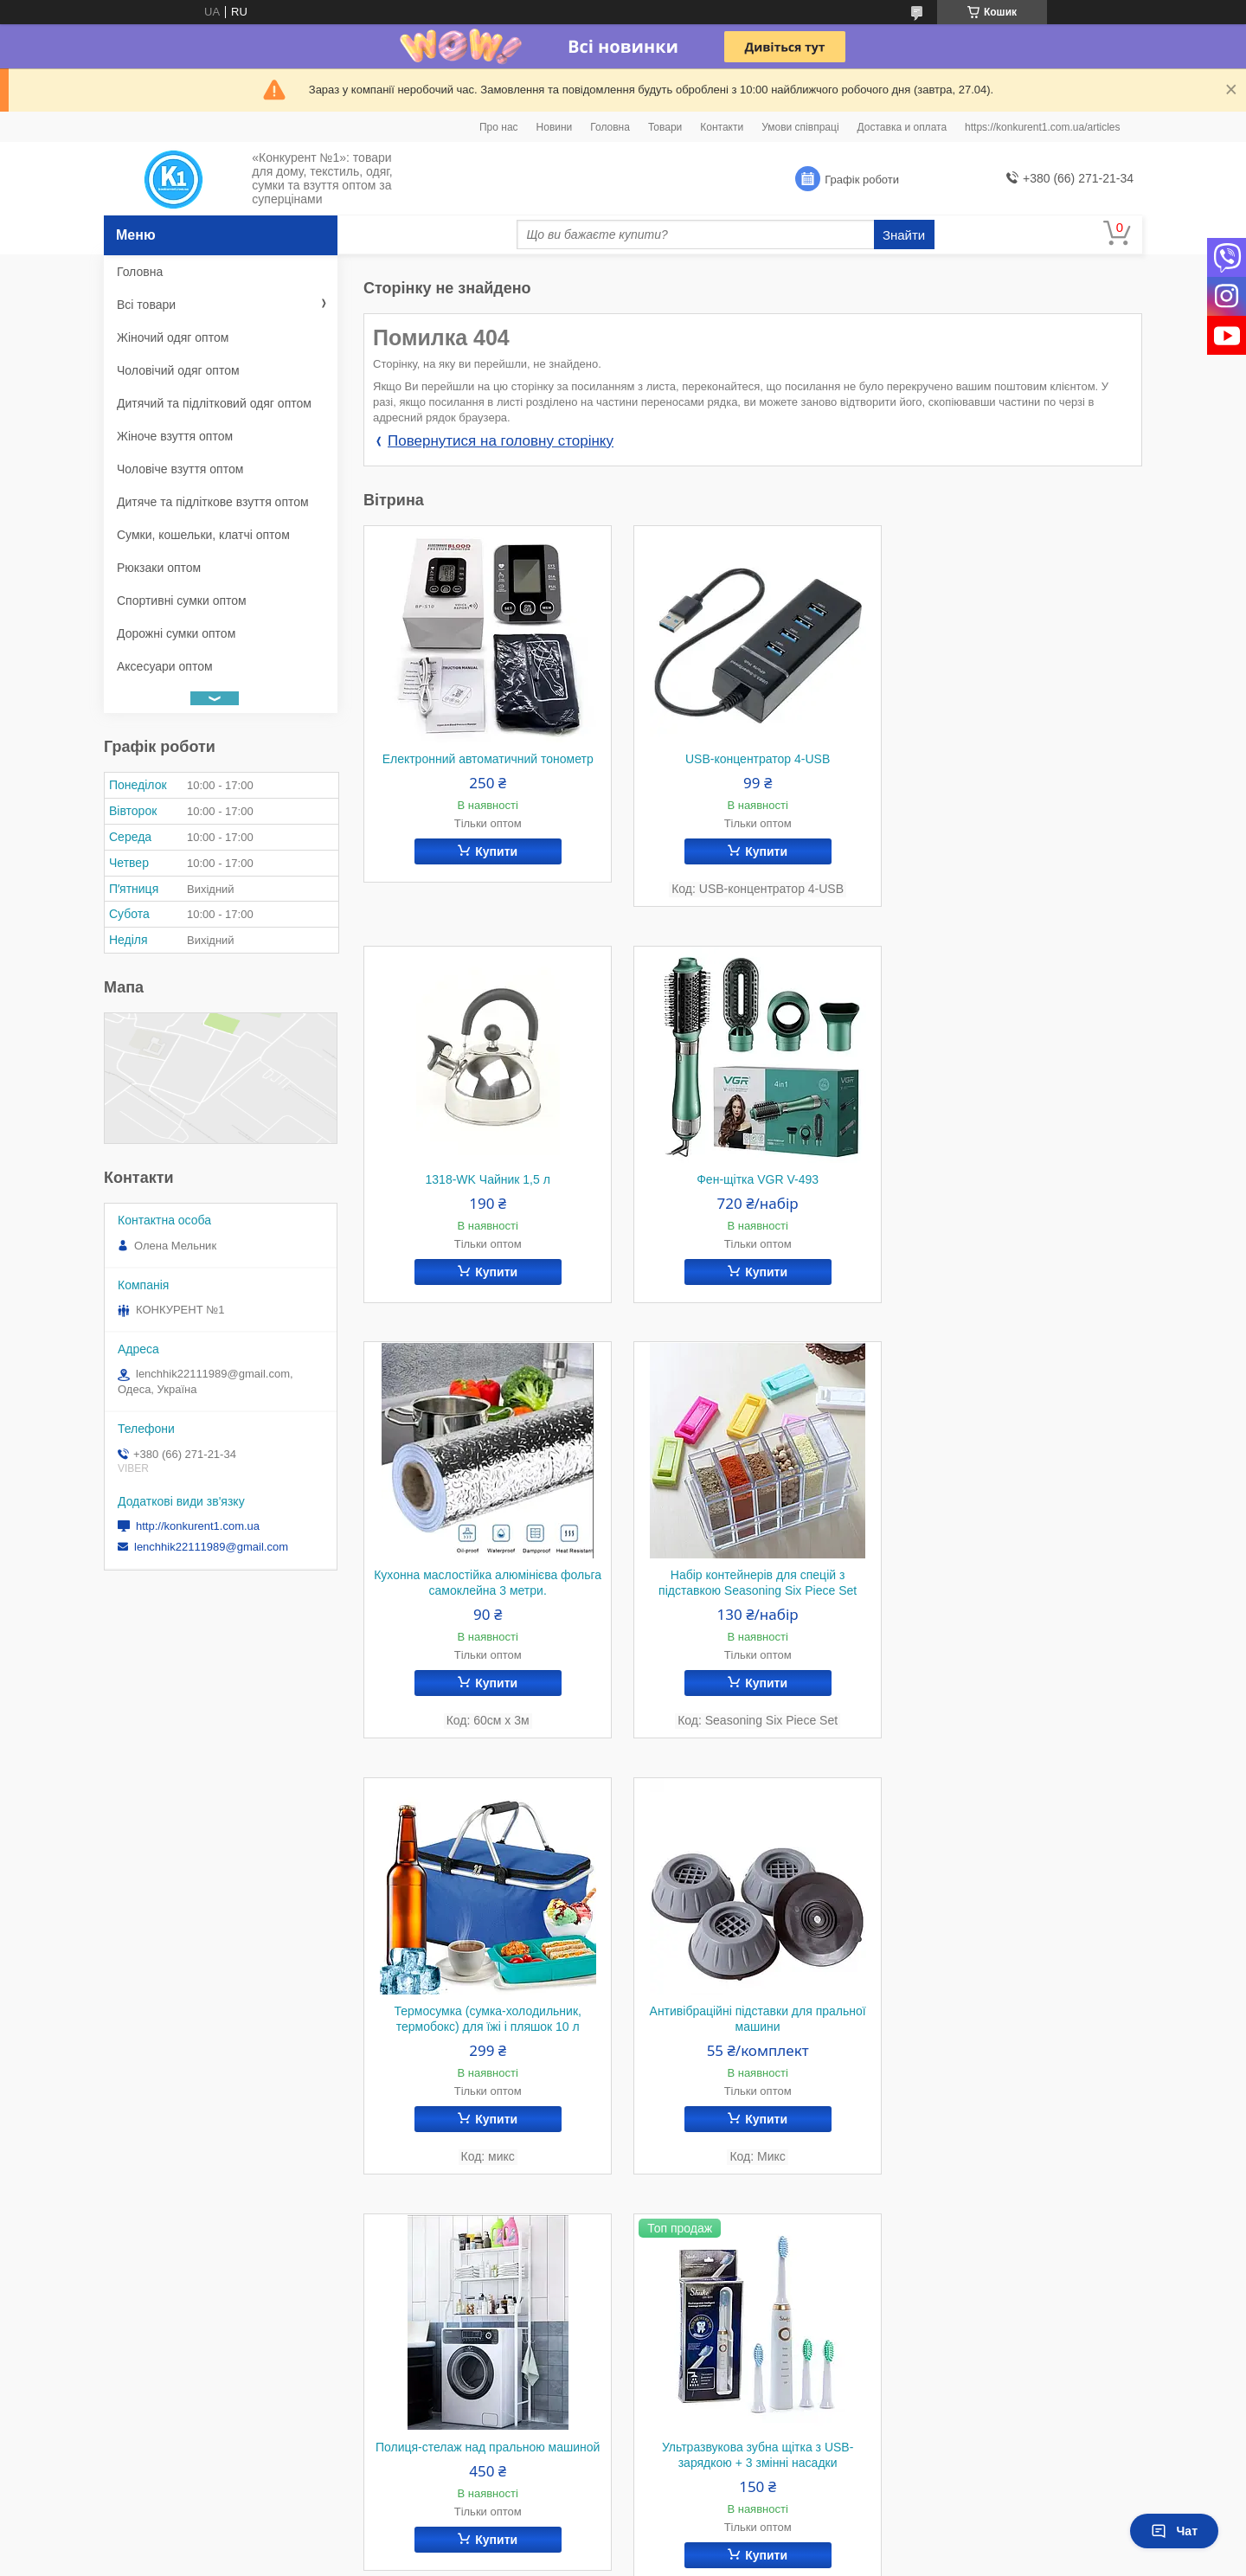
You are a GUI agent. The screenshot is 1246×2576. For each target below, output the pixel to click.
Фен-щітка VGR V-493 (486, 1179)
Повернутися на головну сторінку (500, 441)
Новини (554, 127)
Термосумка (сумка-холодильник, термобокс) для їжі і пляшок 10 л (486, 1623)
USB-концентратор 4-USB (752, 759)
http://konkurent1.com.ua (198, 1525)
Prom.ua (703, 2544)
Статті (142, 2405)
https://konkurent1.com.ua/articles (1042, 127)
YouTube (409, 2405)
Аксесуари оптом (165, 666)
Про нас (498, 127)
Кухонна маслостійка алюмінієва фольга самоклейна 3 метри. (753, 1187)
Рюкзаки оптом (159, 568)
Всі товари (146, 305)
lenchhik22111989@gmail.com (211, 1546)
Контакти (721, 127)
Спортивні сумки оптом (182, 600)
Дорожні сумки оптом (176, 633)
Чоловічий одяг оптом (178, 370)
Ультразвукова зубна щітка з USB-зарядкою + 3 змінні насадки (485, 2059)
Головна (610, 127)
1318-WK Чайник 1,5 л (1019, 759)
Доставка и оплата (902, 127)
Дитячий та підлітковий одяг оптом (214, 403)
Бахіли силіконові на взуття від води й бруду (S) (1019, 2059)
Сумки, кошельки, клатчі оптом (203, 535)
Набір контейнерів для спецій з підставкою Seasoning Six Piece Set (1020, 1187)
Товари (665, 127)
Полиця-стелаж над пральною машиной (1019, 1615)
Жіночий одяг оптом (172, 337)
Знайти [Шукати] (904, 235)
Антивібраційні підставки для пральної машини (753, 1623)
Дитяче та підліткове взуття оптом (213, 502)
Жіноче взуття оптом (175, 436)
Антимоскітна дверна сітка (752, 2052)
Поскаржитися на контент (599, 2560)
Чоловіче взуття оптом (180, 469)
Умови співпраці (799, 127)
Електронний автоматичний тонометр (486, 759)
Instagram (412, 2383)
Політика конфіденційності (734, 2560)
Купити (494, 851)
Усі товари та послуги (1071, 2251)
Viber (399, 2360)
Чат (1174, 2531)
